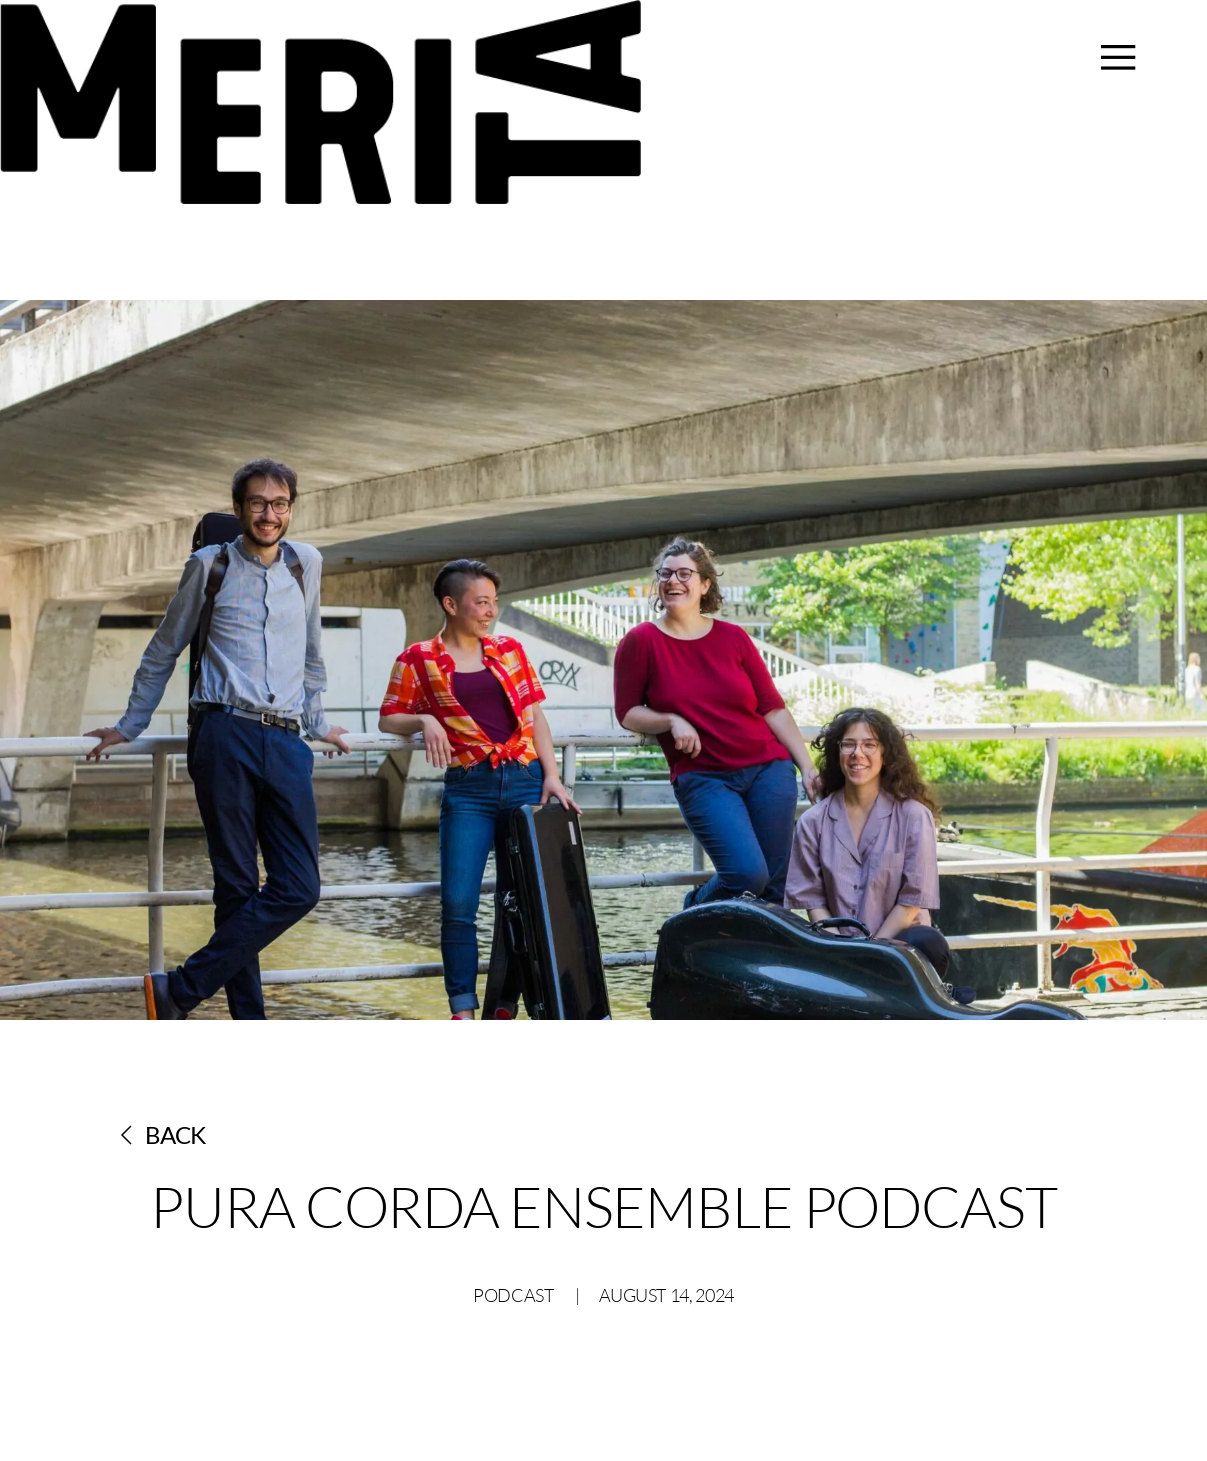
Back (163, 1134)
